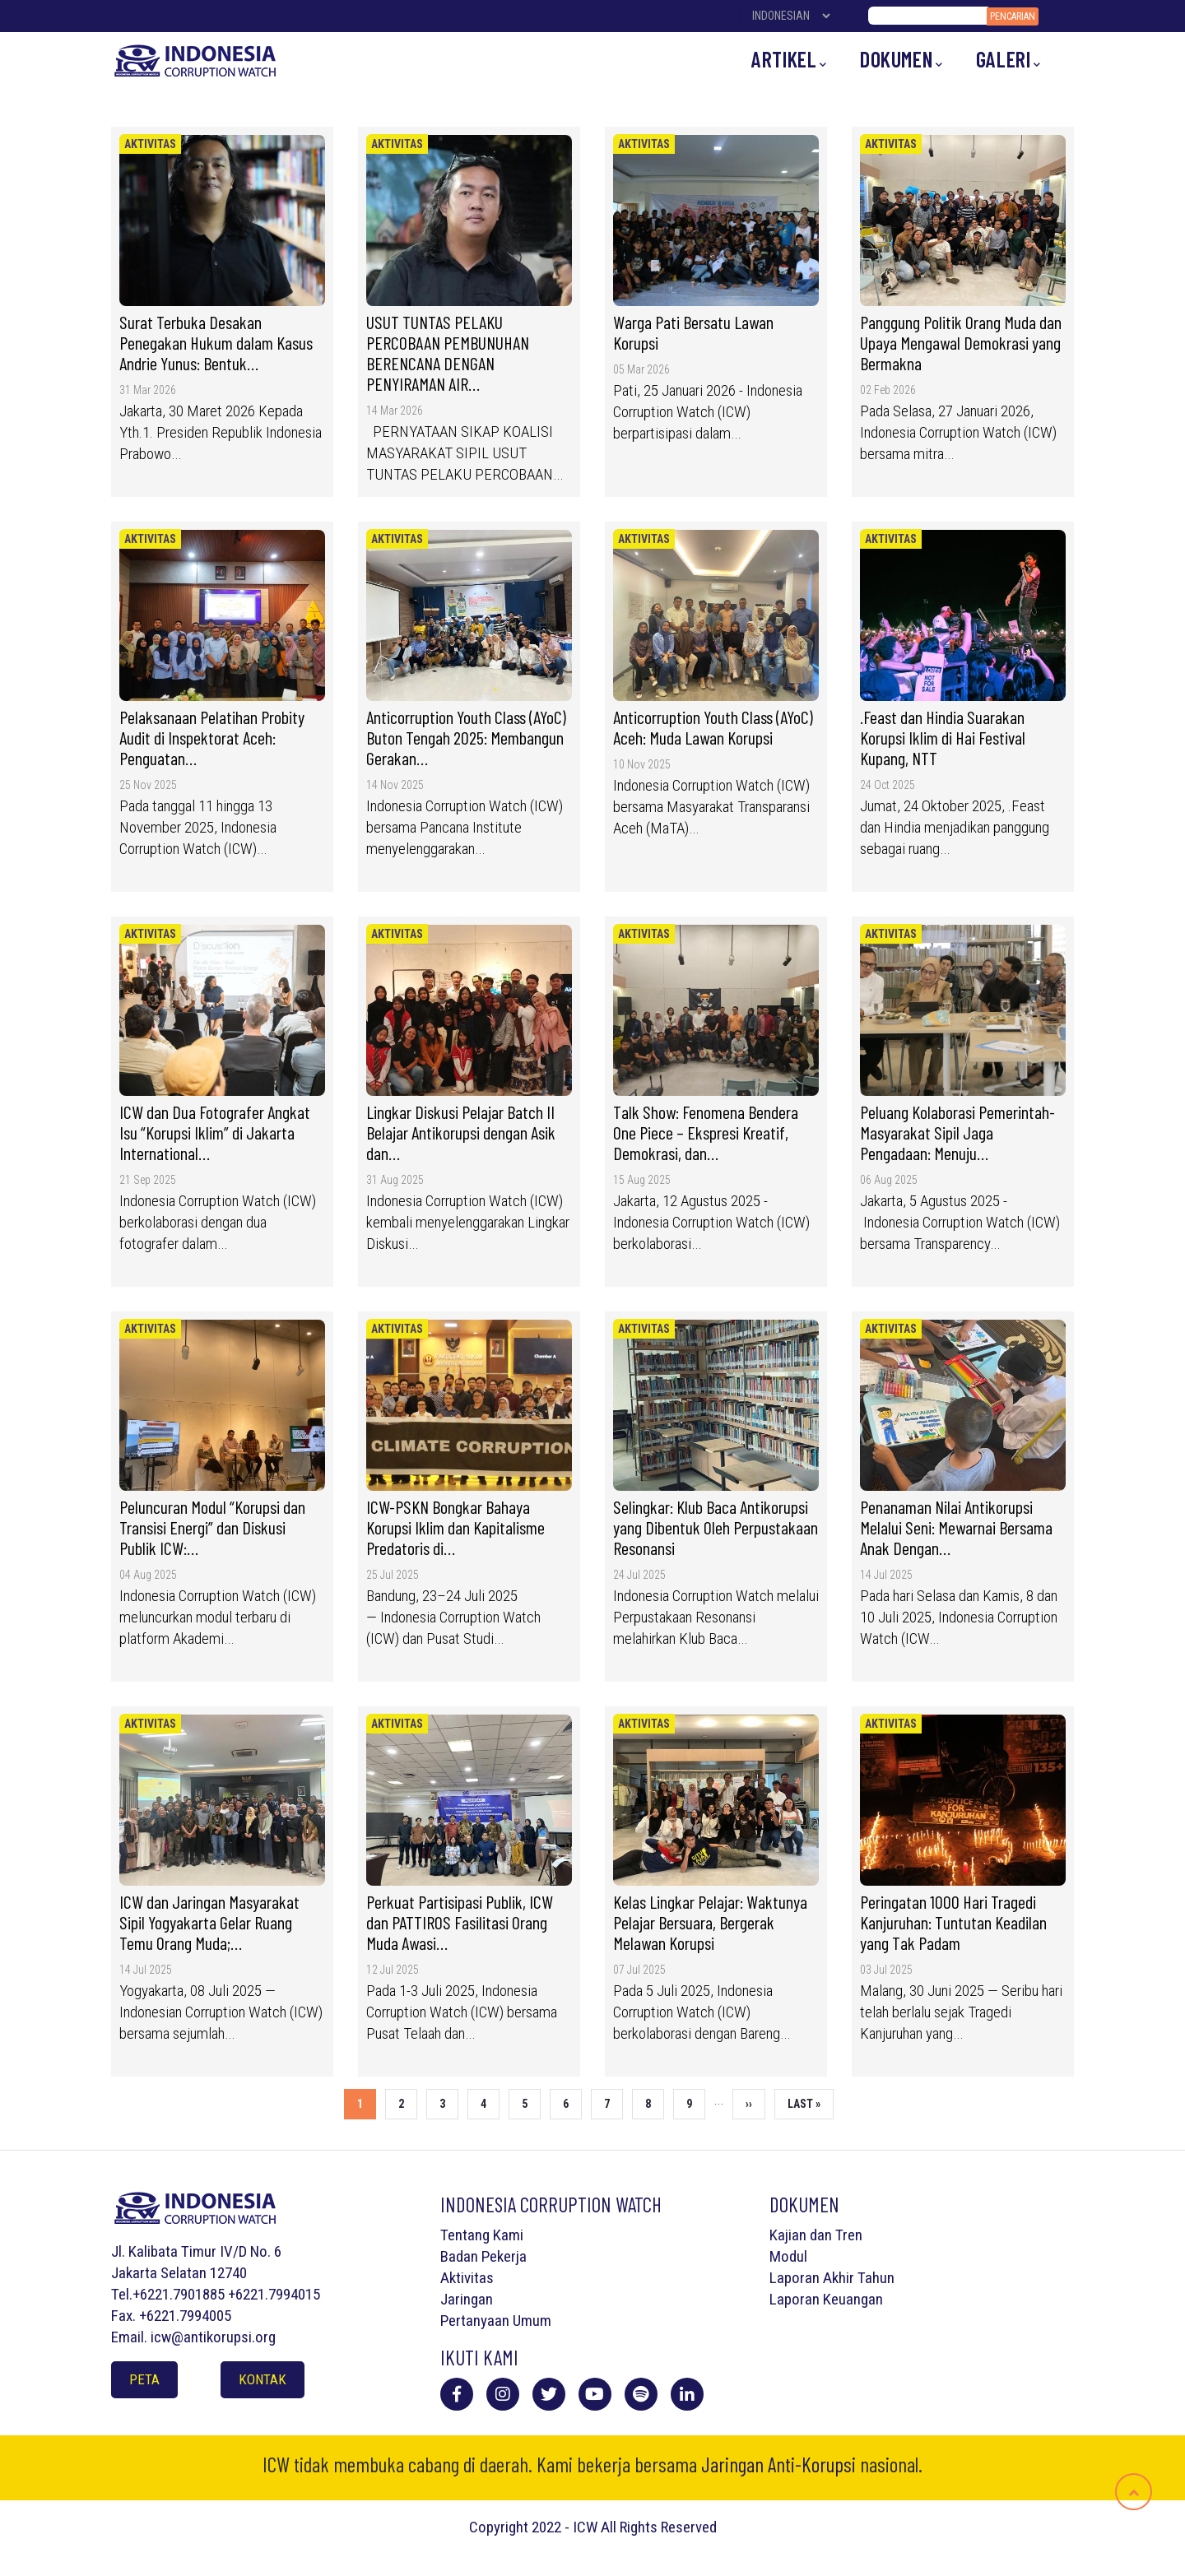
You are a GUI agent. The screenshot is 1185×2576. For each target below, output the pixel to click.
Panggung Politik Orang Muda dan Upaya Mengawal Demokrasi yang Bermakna (961, 342)
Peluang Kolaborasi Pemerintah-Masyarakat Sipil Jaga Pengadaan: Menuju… (957, 1132)
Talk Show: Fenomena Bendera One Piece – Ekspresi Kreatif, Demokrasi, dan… (705, 1132)
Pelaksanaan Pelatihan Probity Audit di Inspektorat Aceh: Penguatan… (211, 737)
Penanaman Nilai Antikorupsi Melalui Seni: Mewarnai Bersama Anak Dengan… (956, 1527)
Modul (788, 2256)
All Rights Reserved (659, 2527)
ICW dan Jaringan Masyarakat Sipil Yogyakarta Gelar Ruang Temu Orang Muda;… (209, 1922)
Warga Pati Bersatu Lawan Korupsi (693, 332)
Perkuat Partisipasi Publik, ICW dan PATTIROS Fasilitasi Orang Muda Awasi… (459, 1922)
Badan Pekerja (483, 2256)
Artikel (789, 59)
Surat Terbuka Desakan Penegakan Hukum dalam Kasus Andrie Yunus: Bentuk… (216, 342)
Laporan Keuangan (826, 2299)
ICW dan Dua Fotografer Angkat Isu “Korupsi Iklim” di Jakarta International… (214, 1132)
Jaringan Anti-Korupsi (778, 2464)
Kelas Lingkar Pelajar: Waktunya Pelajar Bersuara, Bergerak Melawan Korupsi (710, 1922)
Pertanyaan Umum (495, 2320)
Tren (848, 2235)
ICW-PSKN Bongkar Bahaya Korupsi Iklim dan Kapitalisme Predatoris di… (455, 1527)
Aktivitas (150, 144)
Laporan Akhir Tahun (832, 2277)
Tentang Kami (481, 2235)
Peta (144, 2379)
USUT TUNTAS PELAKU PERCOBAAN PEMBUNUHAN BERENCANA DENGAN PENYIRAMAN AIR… (447, 352)
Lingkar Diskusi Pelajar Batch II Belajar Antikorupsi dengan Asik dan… (460, 1132)
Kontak (262, 2379)
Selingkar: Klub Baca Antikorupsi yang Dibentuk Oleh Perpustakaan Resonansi (715, 1527)
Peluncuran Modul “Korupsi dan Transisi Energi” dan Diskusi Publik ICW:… (212, 1527)
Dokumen (901, 59)
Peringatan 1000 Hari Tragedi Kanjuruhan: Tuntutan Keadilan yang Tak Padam (953, 1922)
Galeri (1008, 59)
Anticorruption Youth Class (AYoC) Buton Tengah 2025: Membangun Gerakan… (466, 737)
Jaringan (466, 2299)
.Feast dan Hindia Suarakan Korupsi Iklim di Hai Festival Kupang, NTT (942, 737)
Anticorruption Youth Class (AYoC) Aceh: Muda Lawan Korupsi (713, 727)
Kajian (787, 2235)
